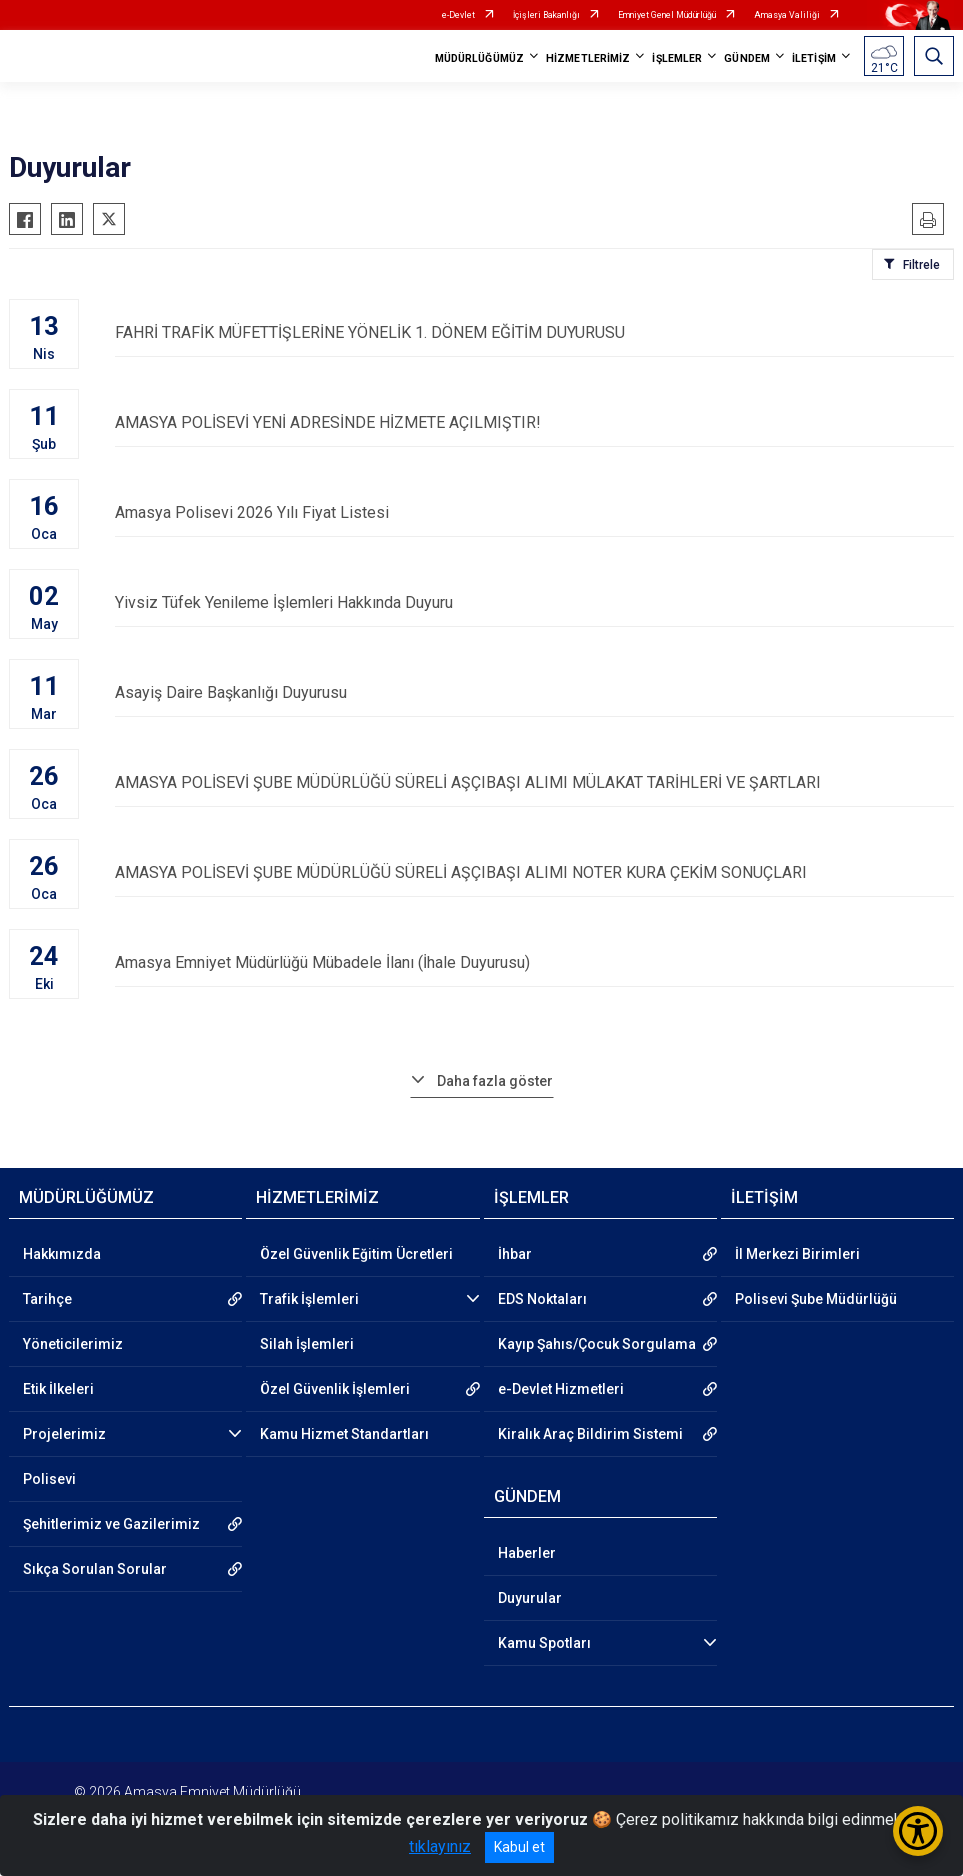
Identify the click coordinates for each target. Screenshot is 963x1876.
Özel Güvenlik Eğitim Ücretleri (356, 1254)
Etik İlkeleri (58, 1389)
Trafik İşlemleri (309, 1299)
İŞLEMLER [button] (677, 58)
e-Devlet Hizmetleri (561, 1389)
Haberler (527, 1553)
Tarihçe (47, 1299)
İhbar (515, 1254)
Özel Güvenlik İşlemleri (335, 1389)
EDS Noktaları (542, 1299)
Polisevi (49, 1479)
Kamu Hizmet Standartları (344, 1434)
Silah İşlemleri (307, 1344)
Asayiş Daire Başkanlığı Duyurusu (534, 692)
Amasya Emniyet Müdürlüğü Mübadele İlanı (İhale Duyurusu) (534, 962)
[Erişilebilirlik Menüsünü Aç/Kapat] (918, 1831)
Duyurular (530, 1598)
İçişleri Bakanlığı (546, 15)
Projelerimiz (64, 1434)
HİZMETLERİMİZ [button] (588, 58)
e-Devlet (458, 15)
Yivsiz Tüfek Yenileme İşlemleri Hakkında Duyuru (534, 602)
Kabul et (519, 1847)
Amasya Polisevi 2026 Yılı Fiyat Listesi (534, 512)
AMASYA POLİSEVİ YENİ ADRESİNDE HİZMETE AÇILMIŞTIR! (534, 422)
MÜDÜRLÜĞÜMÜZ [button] (479, 58)
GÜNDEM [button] (747, 58)
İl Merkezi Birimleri (797, 1254)
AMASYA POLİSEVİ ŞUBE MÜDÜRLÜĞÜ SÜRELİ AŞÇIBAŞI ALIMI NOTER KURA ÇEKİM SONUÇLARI (534, 872)
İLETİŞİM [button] (814, 58)
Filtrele (921, 265)
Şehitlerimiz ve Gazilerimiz (111, 1524)
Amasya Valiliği (787, 15)
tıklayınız (440, 1846)
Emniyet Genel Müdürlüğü (667, 15)
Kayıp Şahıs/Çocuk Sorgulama (597, 1344)
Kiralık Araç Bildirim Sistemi (590, 1434)
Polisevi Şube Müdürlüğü (816, 1299)
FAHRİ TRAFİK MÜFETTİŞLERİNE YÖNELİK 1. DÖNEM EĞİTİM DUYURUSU (534, 332)
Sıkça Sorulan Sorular (95, 1569)
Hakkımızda (62, 1254)
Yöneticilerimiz (73, 1344)
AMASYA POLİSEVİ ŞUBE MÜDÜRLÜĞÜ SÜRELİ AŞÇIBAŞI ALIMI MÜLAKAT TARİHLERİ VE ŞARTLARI (534, 782)
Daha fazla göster (495, 1081)
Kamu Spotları (544, 1643)
